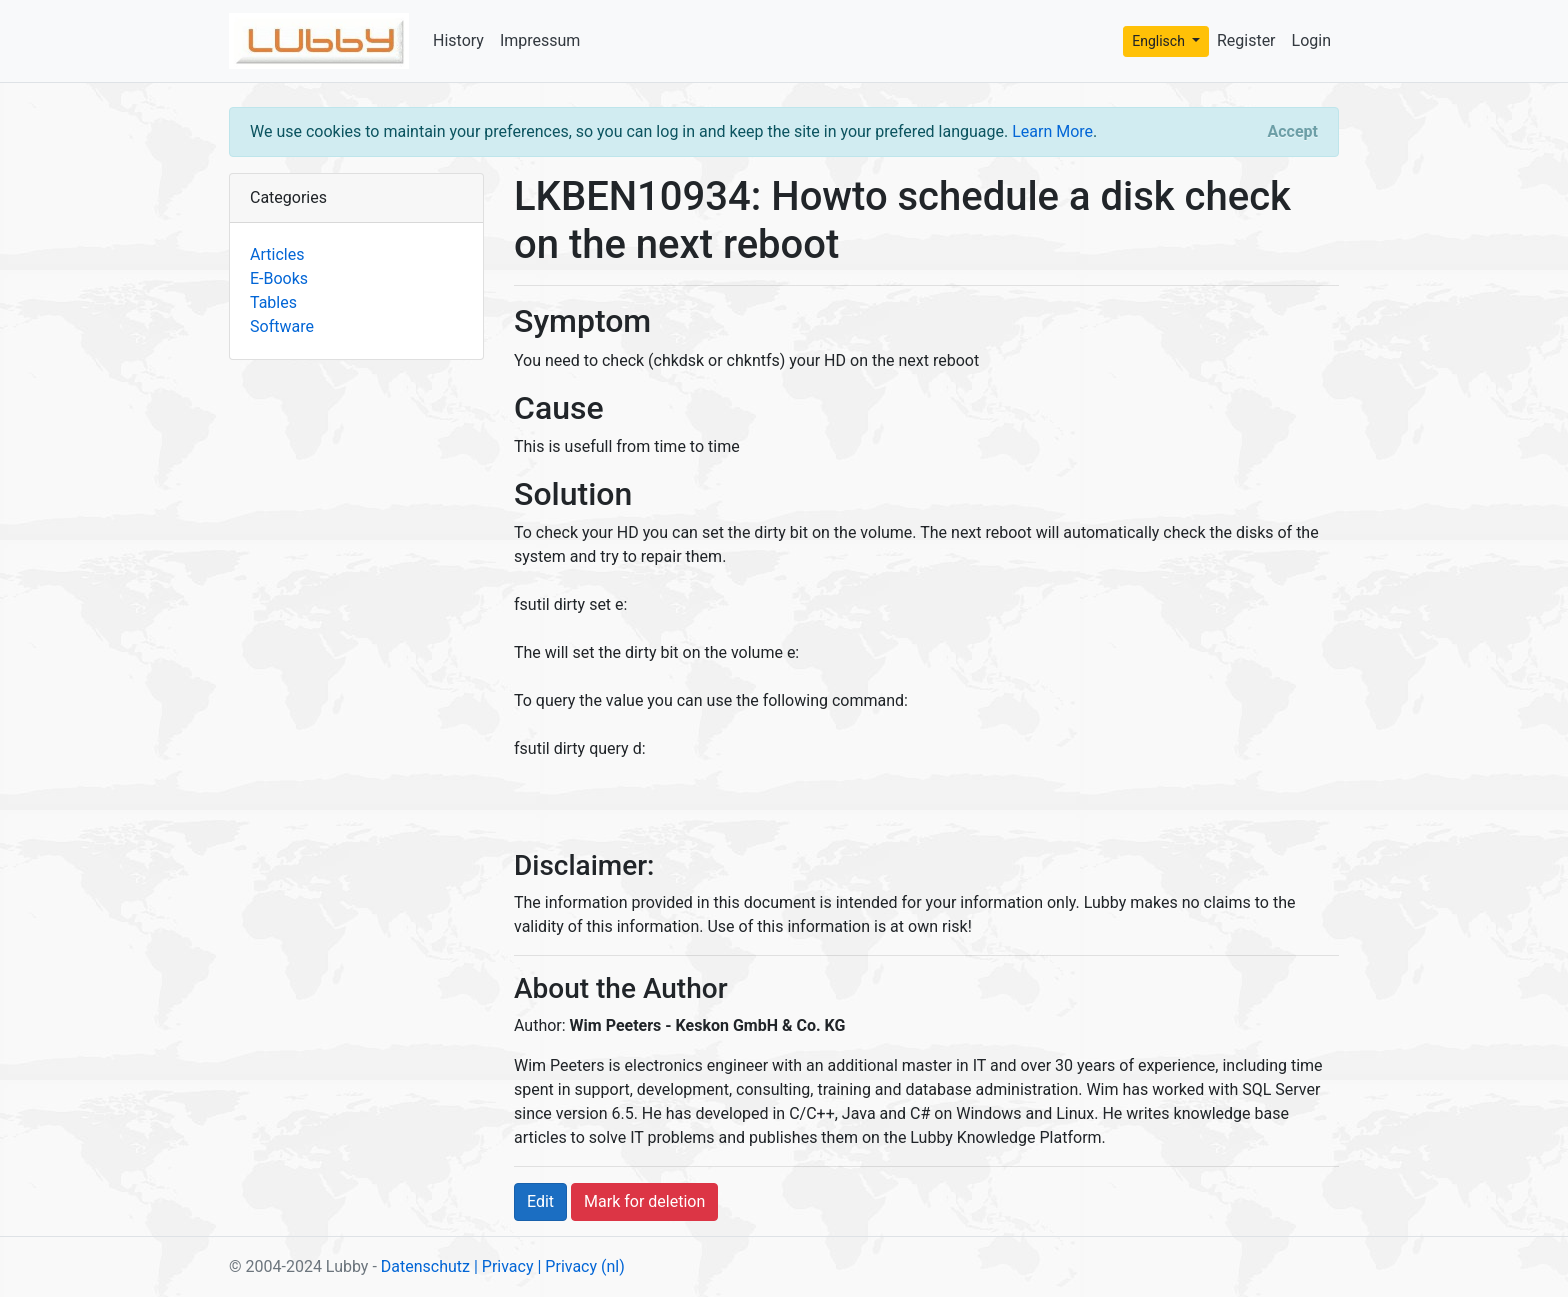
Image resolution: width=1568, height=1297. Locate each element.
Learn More (1052, 131)
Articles (277, 254)
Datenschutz (425, 1266)
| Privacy (504, 1266)
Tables (273, 302)
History (458, 40)
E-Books (279, 278)
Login (1311, 40)
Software (282, 326)
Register (1246, 40)
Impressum (540, 40)
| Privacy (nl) (580, 1266)
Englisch (1160, 41)
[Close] (1293, 132)
